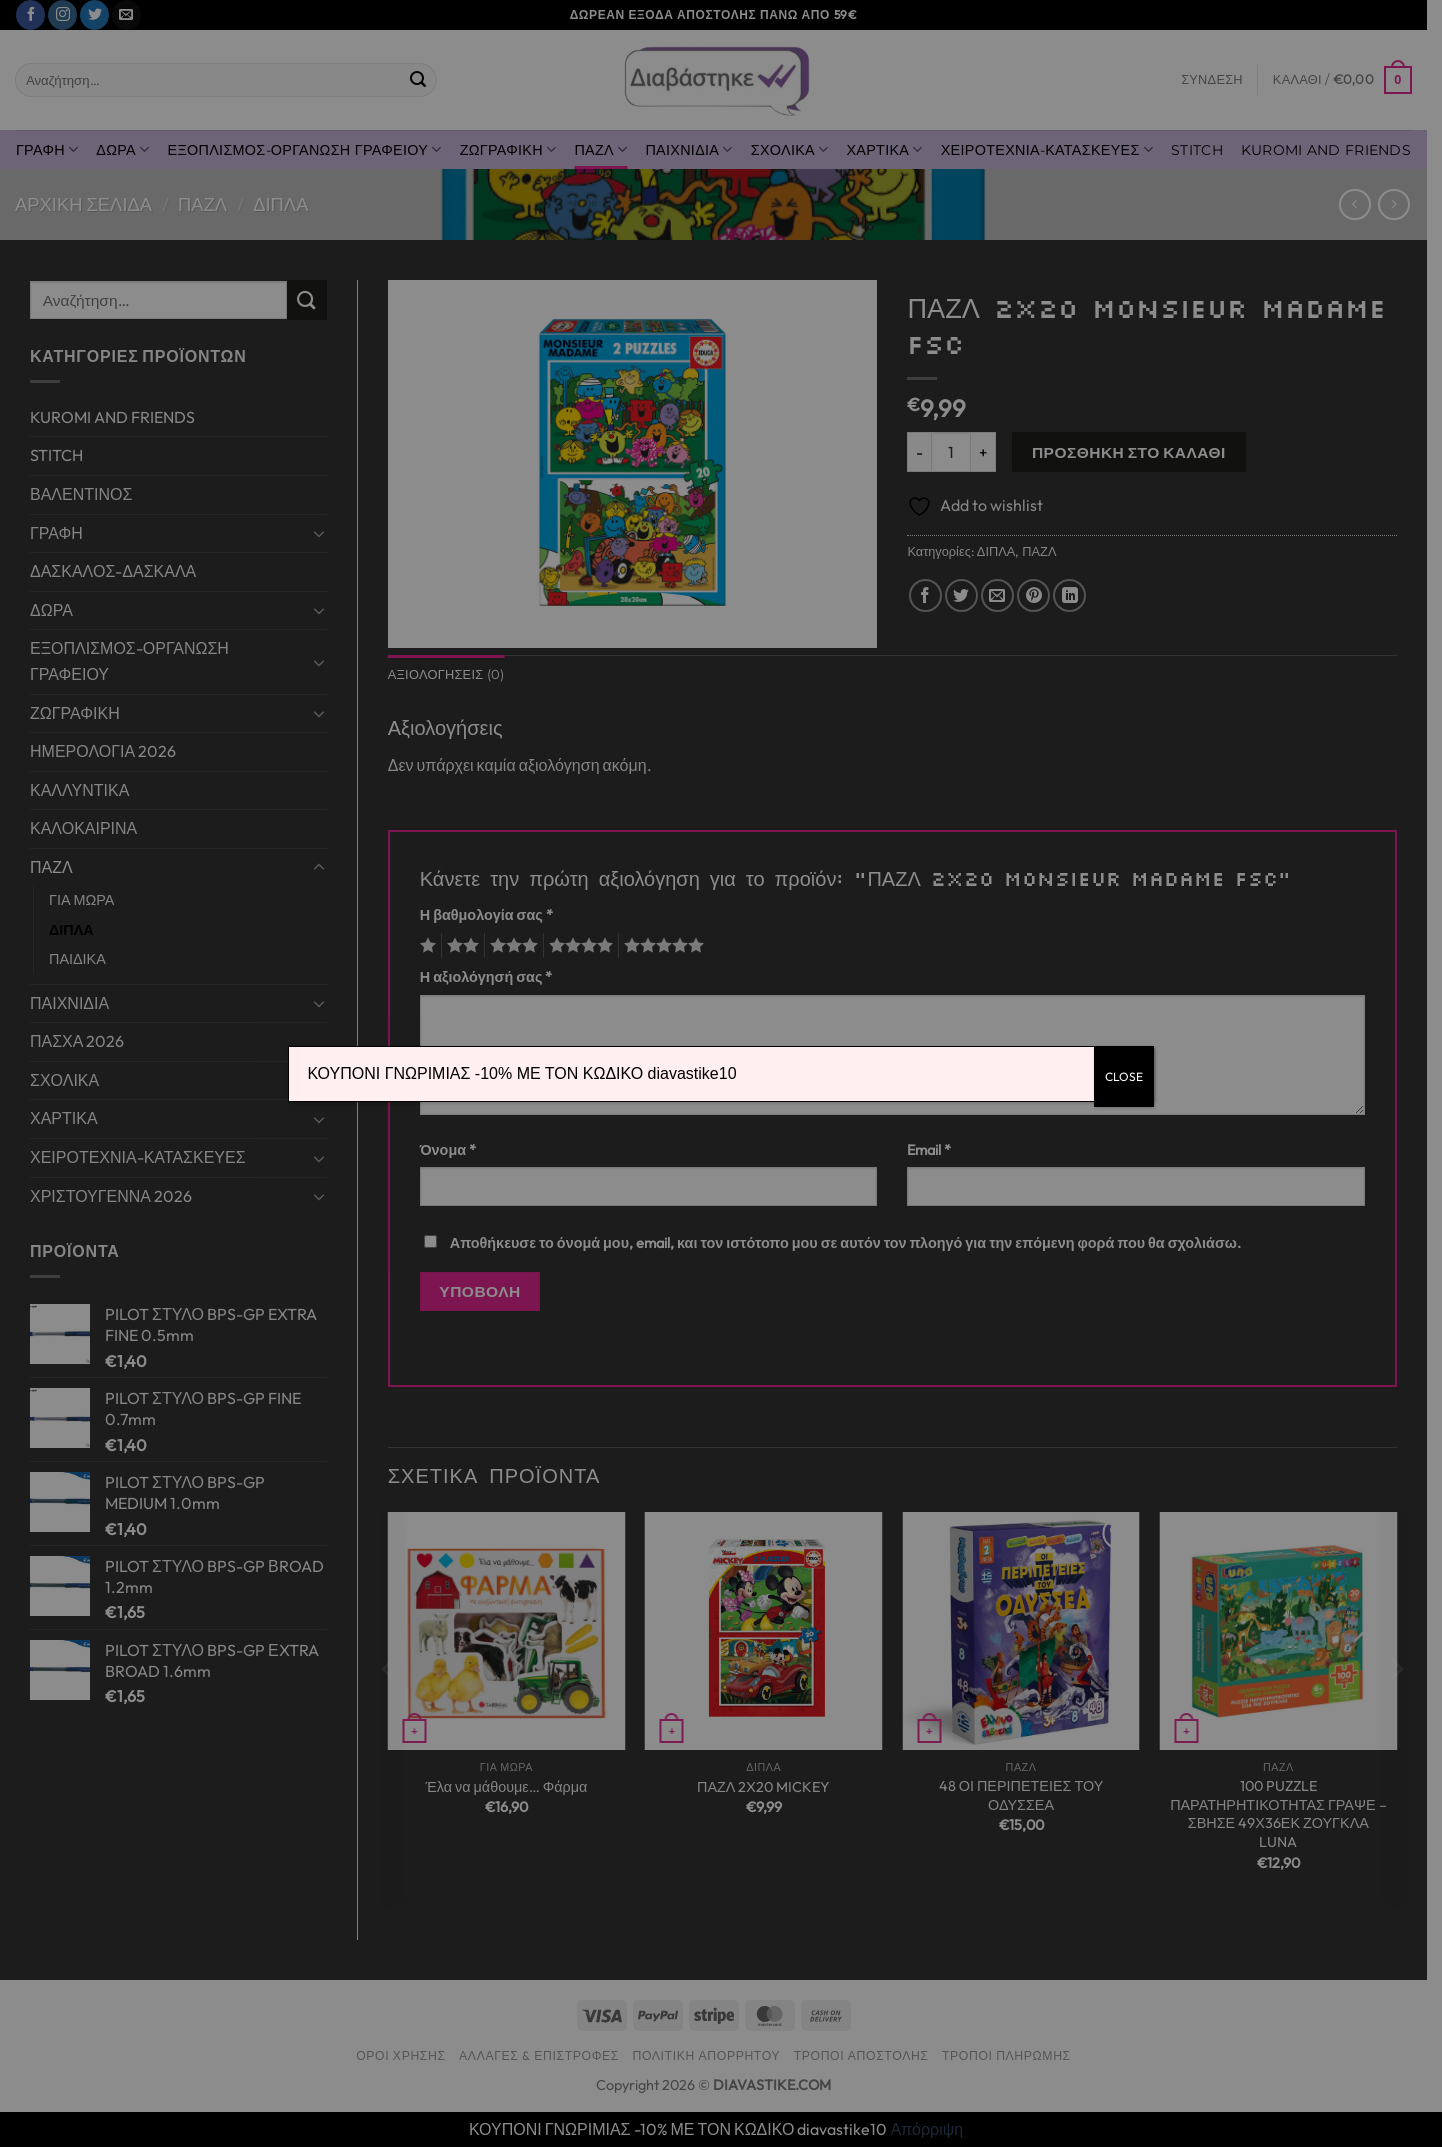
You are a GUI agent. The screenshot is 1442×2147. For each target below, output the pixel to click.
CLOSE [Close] (1124, 1076)
